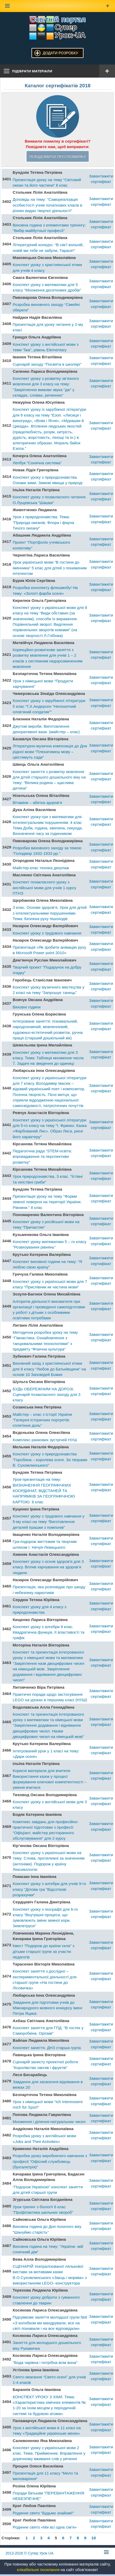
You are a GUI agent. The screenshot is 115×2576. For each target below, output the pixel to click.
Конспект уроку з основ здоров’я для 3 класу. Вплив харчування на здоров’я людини (48, 1567)
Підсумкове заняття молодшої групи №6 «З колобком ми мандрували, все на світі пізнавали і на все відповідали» (50, 2323)
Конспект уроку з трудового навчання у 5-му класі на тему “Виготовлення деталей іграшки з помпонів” (48, 1522)
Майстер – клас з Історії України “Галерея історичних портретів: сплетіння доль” (42, 1420)
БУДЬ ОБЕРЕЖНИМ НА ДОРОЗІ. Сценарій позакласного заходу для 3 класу (46, 1394)
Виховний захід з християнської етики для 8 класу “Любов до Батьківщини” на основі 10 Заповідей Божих (49, 1369)
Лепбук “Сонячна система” (37, 463)
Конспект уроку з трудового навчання (47, 933)
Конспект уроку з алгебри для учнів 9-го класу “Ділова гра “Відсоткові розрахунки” (49, 1889)
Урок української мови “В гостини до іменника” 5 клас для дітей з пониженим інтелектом (50, 568)
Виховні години (26, 1007)
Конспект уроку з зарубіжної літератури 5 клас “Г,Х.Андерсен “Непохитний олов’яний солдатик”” (49, 706)
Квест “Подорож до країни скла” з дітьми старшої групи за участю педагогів (43, 1951)
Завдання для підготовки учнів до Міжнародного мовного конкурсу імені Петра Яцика (47, 2008)
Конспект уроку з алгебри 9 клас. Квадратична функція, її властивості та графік (48, 1632)
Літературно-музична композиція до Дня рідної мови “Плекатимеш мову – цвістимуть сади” (50, 751)
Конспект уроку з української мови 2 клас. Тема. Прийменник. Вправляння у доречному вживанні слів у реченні (49, 2453)
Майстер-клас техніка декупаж (41, 868)
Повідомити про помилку (57, 156)
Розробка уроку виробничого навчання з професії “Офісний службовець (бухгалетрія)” (50, 2161)
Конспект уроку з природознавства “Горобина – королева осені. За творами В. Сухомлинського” (50, 1459)
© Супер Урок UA (30, 2553)
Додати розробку (60, 53)
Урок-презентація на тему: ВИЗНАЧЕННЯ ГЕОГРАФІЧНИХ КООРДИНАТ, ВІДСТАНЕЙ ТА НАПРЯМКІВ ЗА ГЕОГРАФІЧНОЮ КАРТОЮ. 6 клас (44, 1490)
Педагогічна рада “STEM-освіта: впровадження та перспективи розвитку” (42, 1156)
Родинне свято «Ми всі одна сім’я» (45, 2527)
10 (93, 2538)
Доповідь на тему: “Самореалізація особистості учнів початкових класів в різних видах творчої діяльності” (47, 205)
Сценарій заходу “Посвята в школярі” (47, 364)
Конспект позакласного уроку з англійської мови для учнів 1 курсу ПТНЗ (44, 887)
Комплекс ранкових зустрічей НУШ (45, 1440)
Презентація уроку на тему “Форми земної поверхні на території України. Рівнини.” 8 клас (47, 1202)
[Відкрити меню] (107, 71)
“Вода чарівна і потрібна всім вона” (45, 2362)
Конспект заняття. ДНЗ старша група (47, 2047)
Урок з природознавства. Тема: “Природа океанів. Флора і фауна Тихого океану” (43, 522)
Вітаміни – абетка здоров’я (37, 802)
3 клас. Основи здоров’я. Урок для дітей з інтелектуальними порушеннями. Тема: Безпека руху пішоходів (50, 913)
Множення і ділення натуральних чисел (49, 2121)
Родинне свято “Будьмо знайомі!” (43, 2513)
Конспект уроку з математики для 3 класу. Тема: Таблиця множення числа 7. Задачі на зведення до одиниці (48, 1058)
